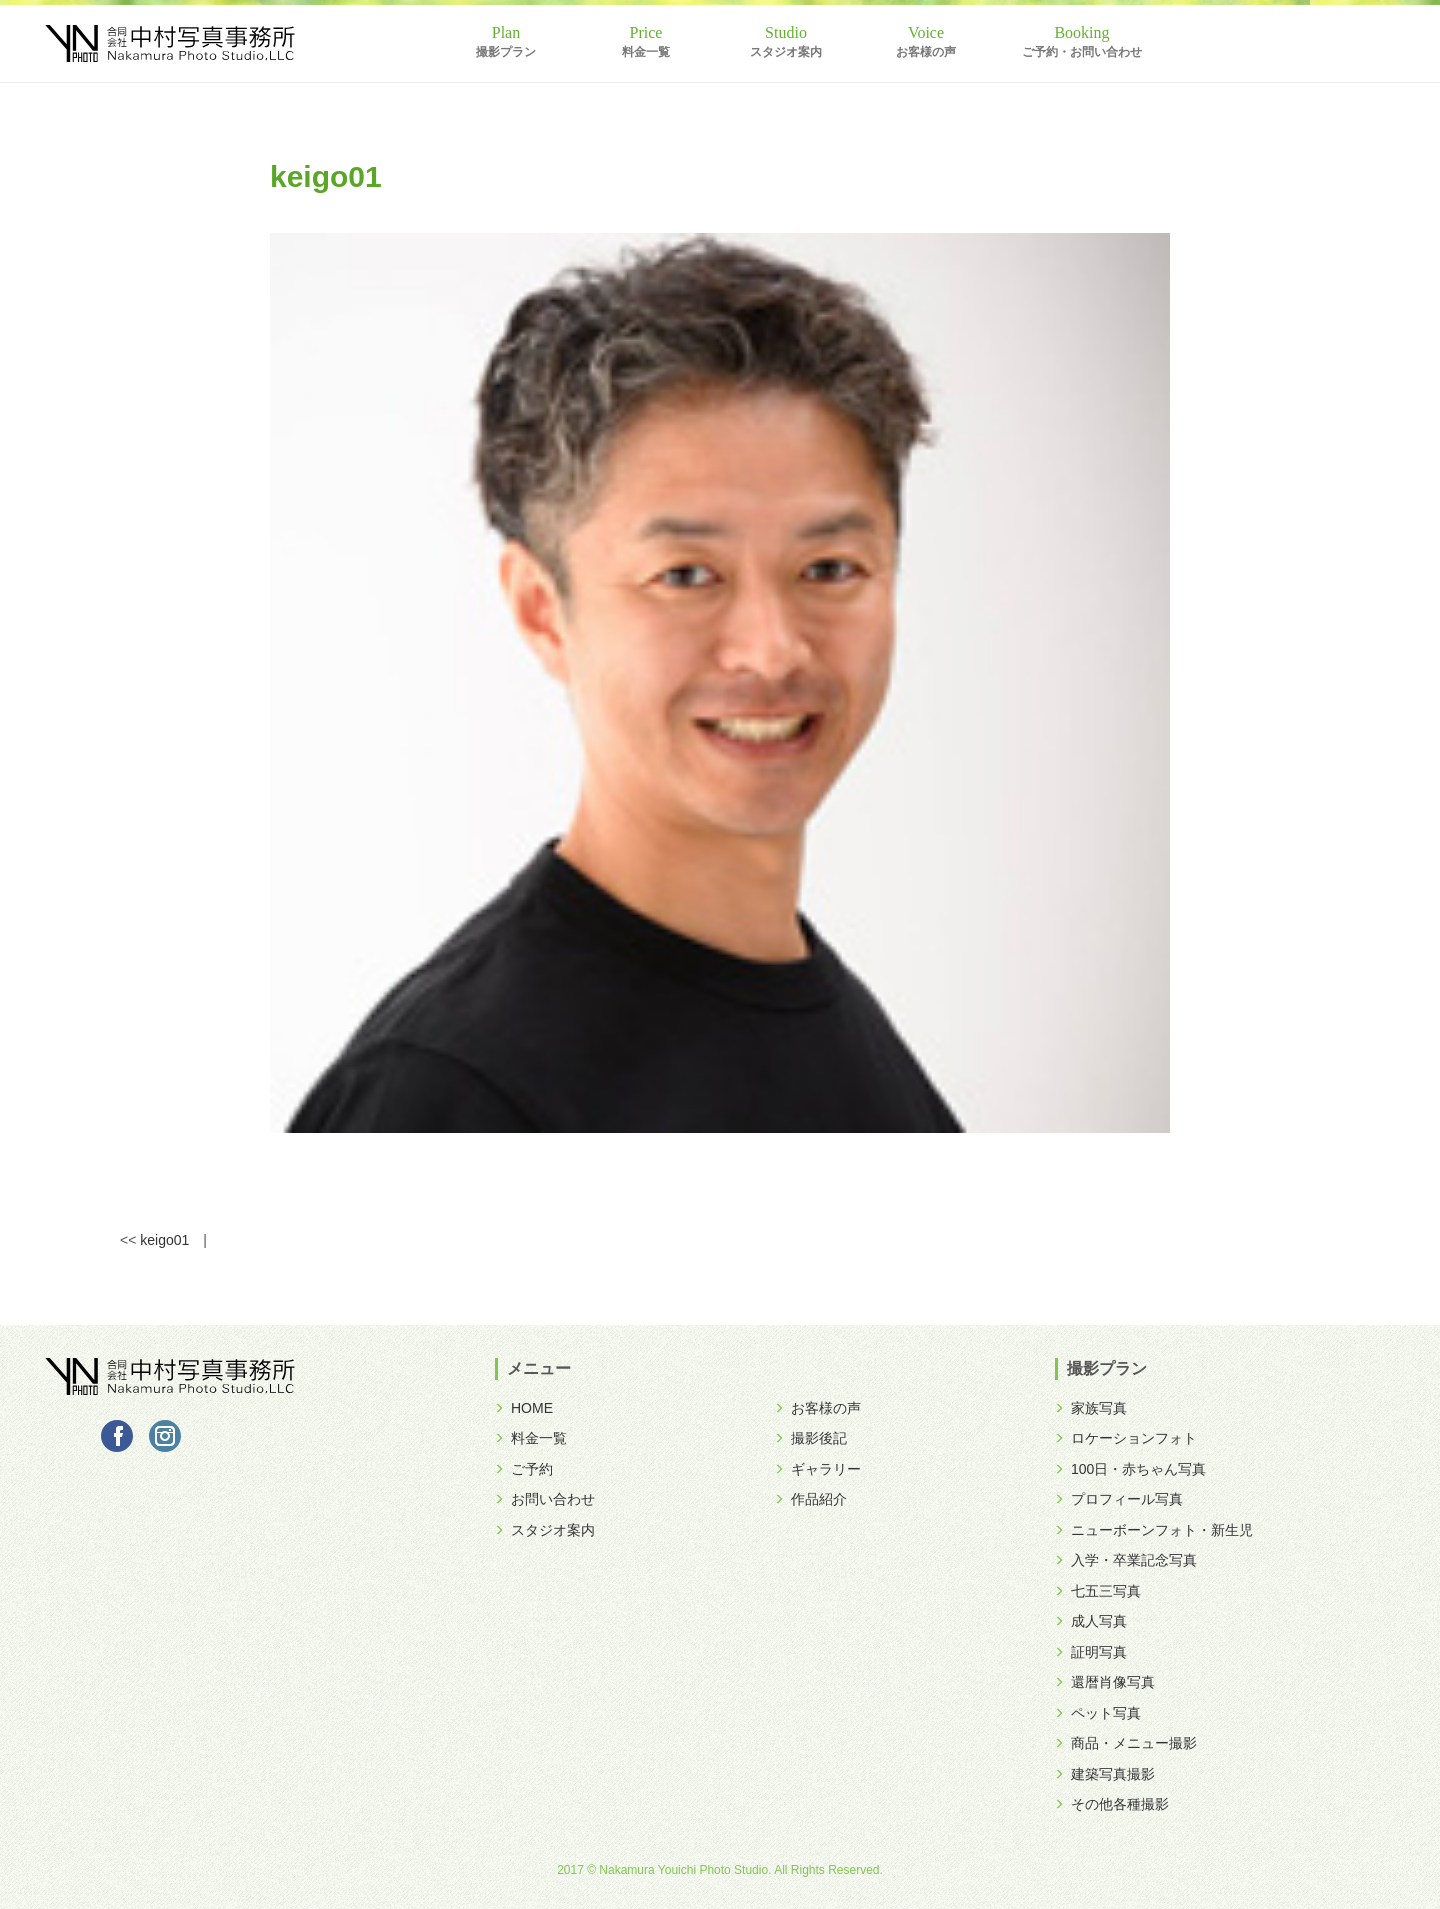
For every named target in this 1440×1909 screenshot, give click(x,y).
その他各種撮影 (1112, 1804)
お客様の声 (926, 52)
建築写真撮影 (1105, 1774)
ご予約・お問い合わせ (1082, 52)
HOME (524, 1408)
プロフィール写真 (1119, 1499)
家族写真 (1091, 1408)
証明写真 (1091, 1652)
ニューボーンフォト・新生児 (1154, 1530)
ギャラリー (818, 1469)
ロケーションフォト (1126, 1438)
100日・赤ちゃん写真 (1130, 1469)
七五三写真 (1098, 1591)
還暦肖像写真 (1105, 1682)
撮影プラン (506, 52)
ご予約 (524, 1469)
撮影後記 (811, 1438)
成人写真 (1091, 1621)
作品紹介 (811, 1499)
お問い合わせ (545, 1499)
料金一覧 (646, 52)
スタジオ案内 (786, 52)
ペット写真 (1098, 1713)
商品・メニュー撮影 (1126, 1743)
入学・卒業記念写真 (1126, 1560)
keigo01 (164, 1240)
